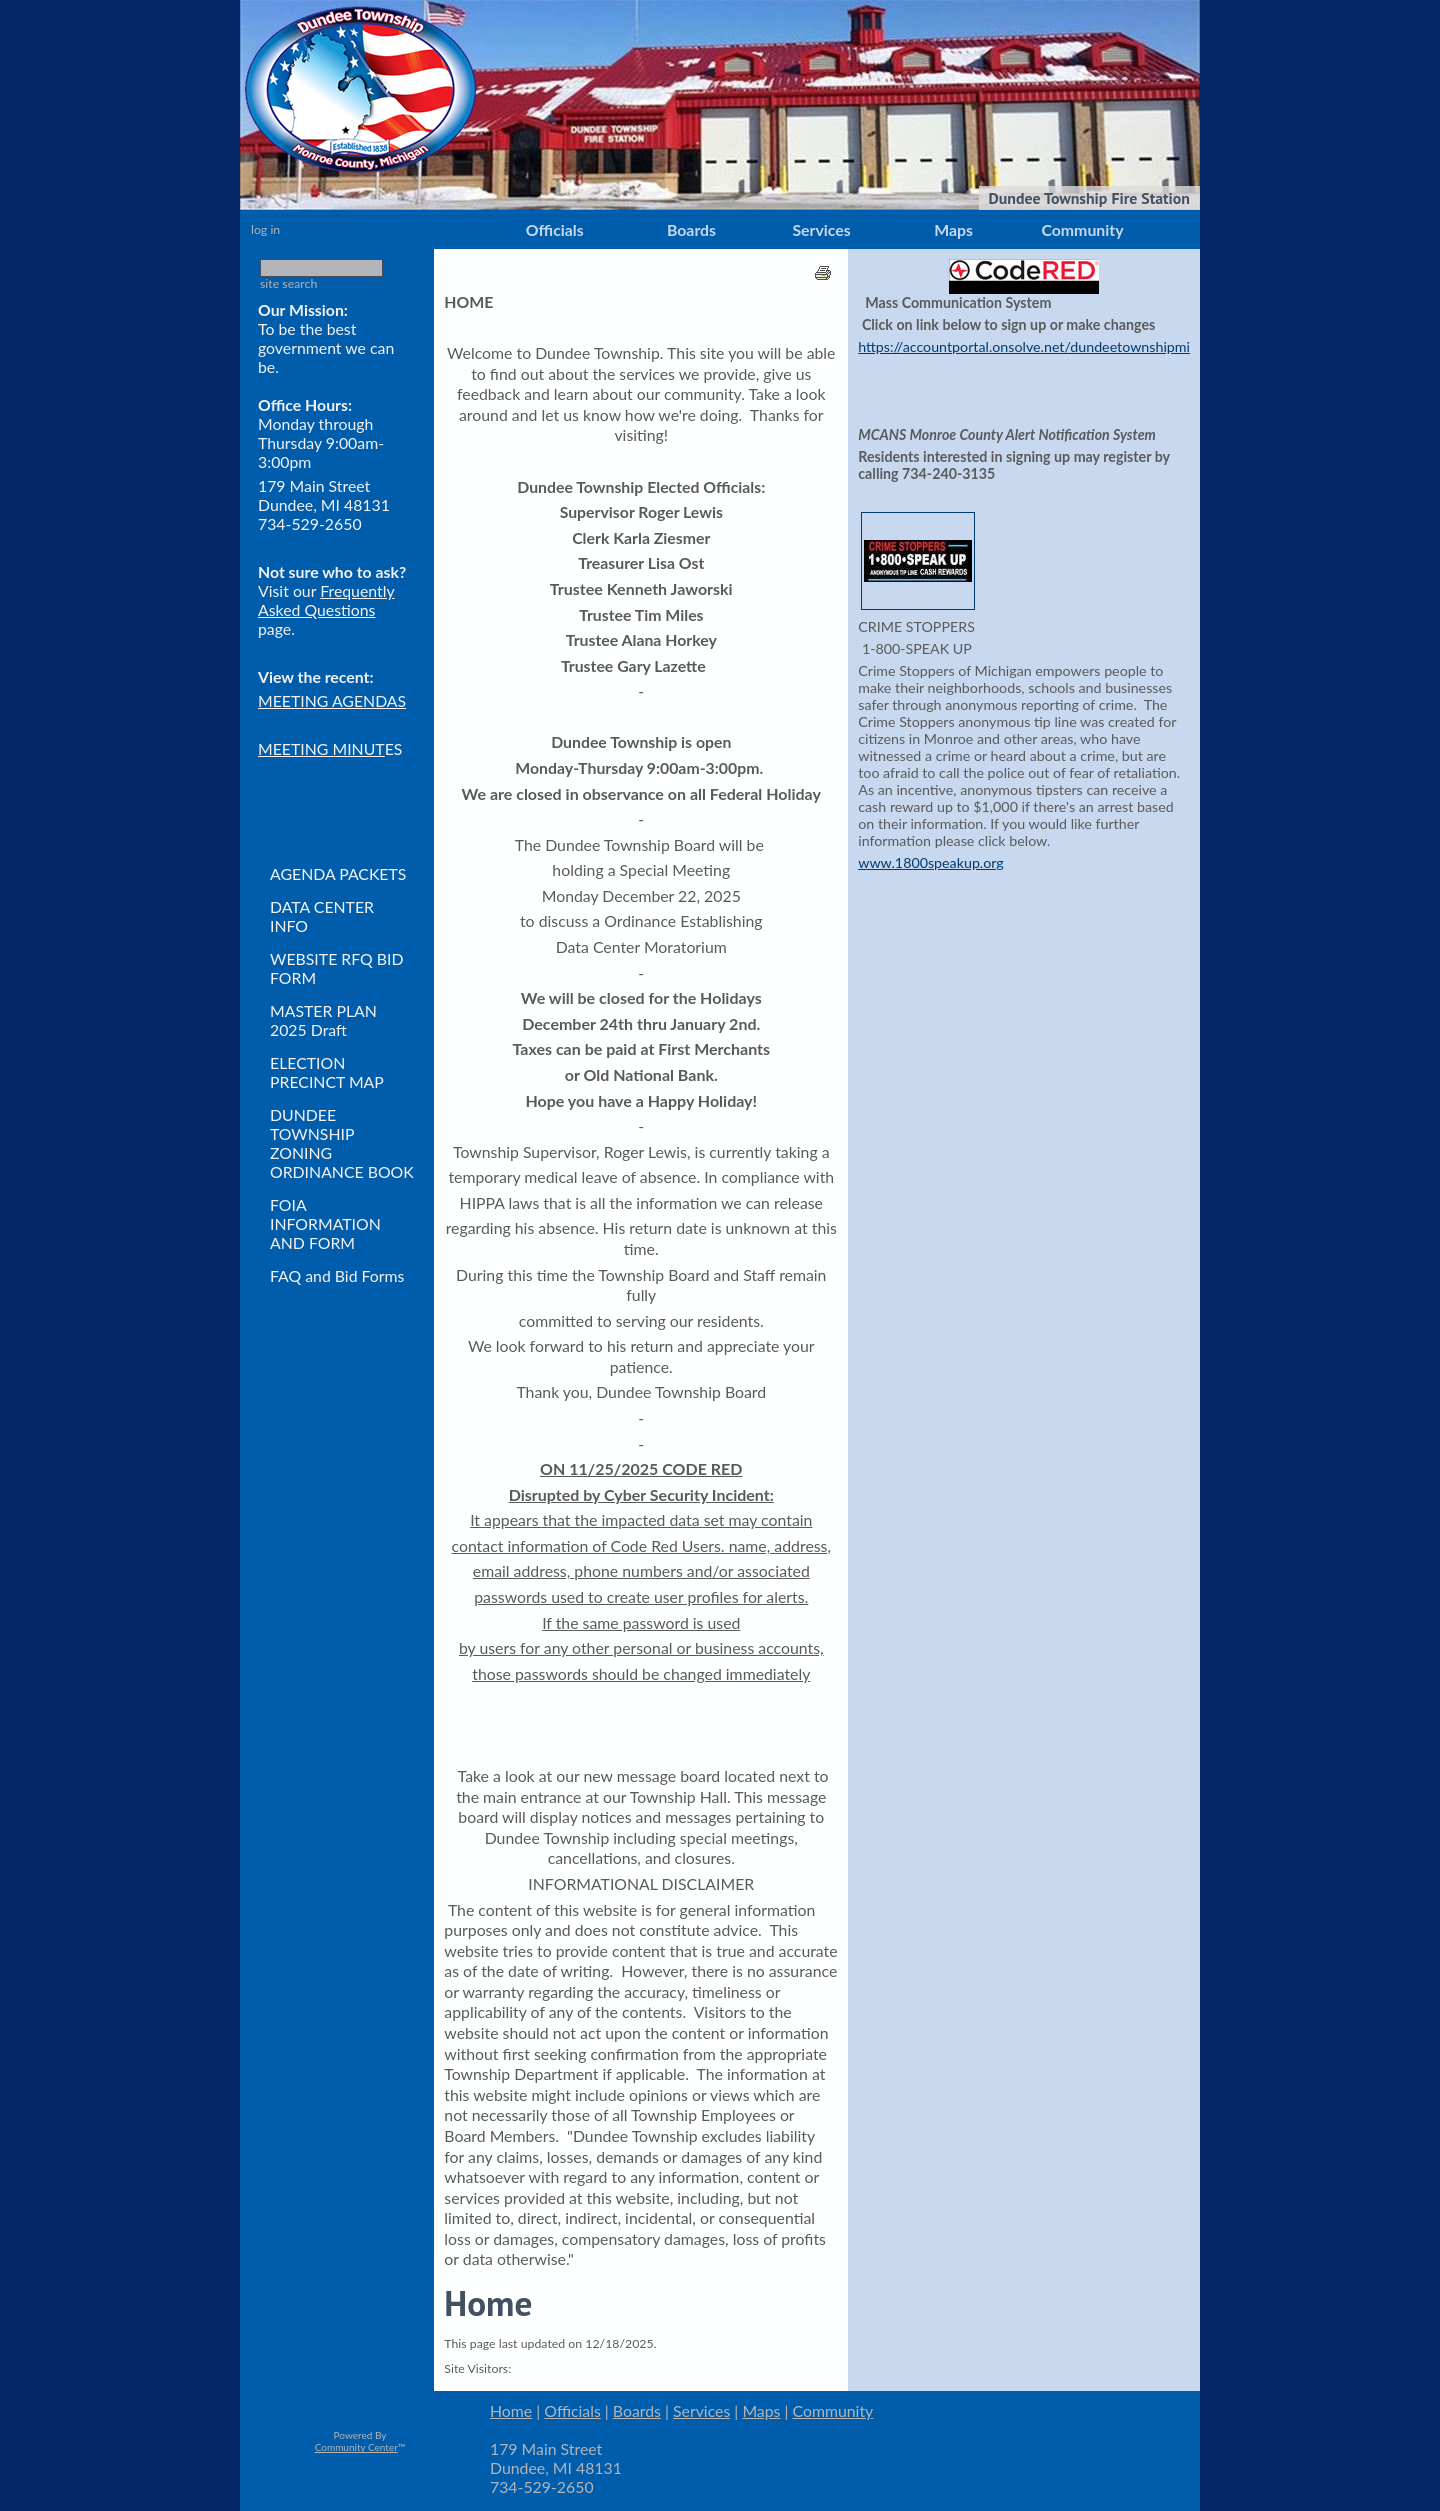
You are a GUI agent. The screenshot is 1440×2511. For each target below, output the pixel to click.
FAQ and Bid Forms (337, 1275)
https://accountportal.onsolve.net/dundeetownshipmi (1024, 346)
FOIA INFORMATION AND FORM (325, 1223)
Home (511, 2410)
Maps (953, 229)
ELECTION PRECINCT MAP (327, 1072)
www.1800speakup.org (931, 862)
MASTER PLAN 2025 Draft (323, 1020)
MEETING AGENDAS (332, 700)
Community (1082, 229)
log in (265, 229)
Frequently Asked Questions (326, 600)
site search (288, 283)
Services (821, 229)
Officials (555, 229)
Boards (691, 229)
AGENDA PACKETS (338, 873)
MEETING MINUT (321, 748)
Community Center (356, 2447)
